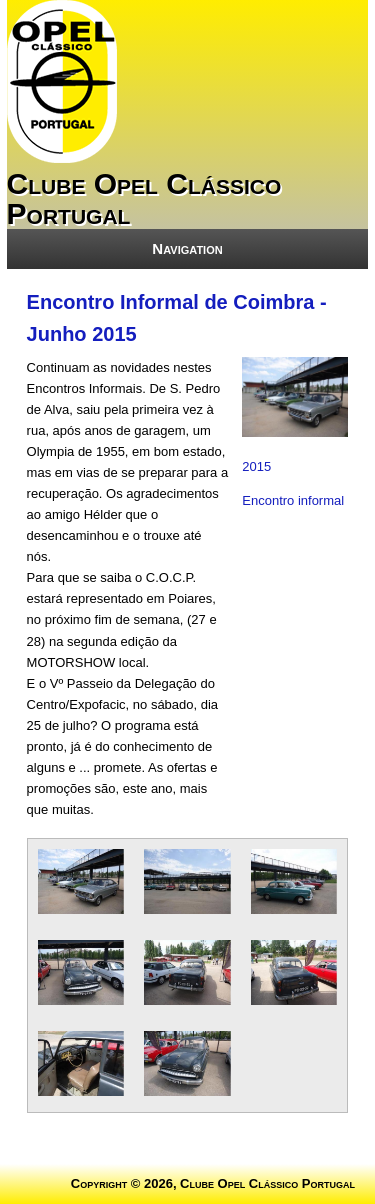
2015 (256, 466)
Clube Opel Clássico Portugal (144, 198)
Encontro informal (293, 500)
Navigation (187, 248)
